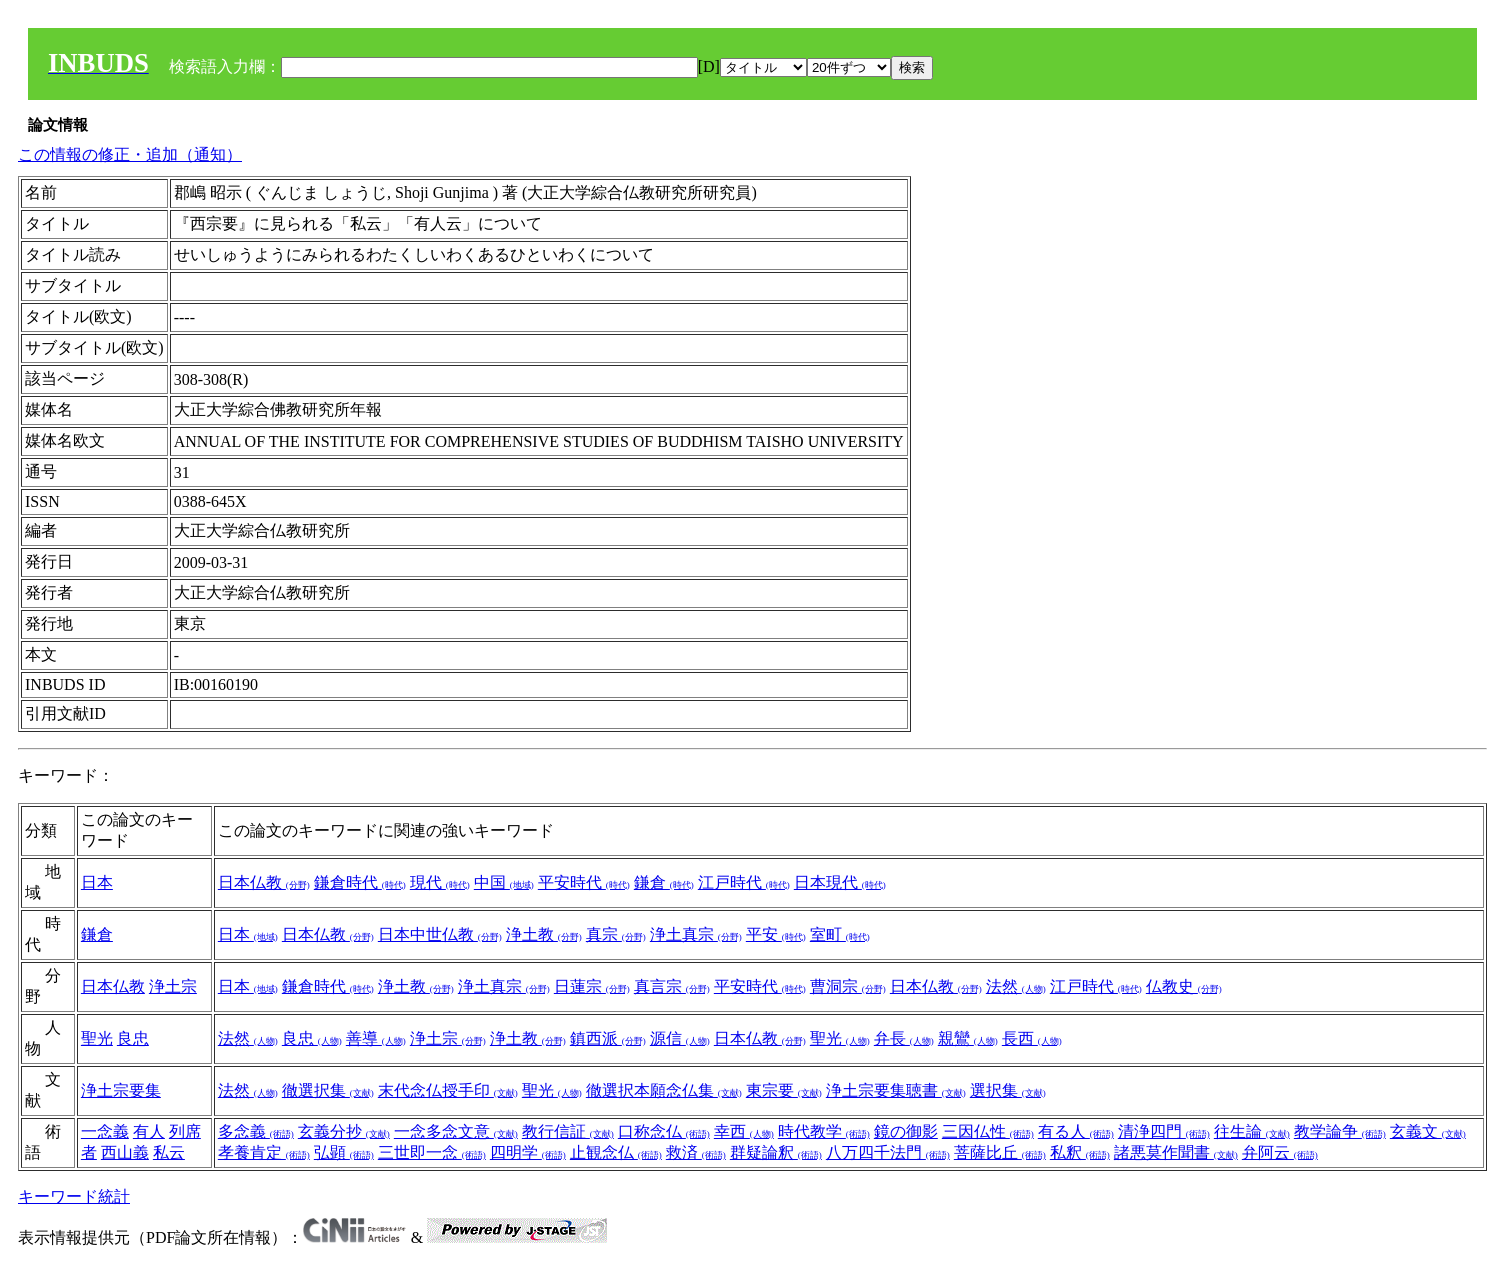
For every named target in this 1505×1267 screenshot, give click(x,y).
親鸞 (968, 1038)
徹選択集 (328, 1090)
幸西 (744, 1131)
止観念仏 (616, 1152)
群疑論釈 (776, 1152)
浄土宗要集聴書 (896, 1090)
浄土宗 (173, 986)
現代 (440, 882)
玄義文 (1428, 1131)
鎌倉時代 (360, 882)
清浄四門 (1164, 1131)
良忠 (133, 1038)
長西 (1032, 1038)
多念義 (256, 1131)
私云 (169, 1152)
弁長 (904, 1038)
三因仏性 (988, 1131)
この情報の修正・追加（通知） (130, 154)
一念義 (105, 1131)
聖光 (97, 1038)
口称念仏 (664, 1131)
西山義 (125, 1152)
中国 (504, 882)
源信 (680, 1038)
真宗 (616, 934)
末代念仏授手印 (448, 1090)
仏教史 (1184, 986)
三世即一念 (432, 1152)
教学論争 (1340, 1131)
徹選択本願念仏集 (664, 1090)
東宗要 (784, 1090)
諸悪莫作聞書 (1176, 1152)
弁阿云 (1280, 1152)
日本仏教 (264, 882)
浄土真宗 (696, 934)
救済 (696, 1152)
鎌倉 (664, 882)
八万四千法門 (888, 1152)
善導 (376, 1038)
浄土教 (544, 934)
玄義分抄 (344, 1131)
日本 (97, 882)
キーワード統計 (74, 1196)
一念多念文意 (456, 1131)
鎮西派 (608, 1038)
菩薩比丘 (1000, 1152)
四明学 (528, 1152)
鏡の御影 (906, 1131)
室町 (840, 934)
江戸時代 (744, 882)
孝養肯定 (264, 1152)
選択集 (1008, 1090)
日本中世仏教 (440, 934)
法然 (1016, 986)
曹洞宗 (848, 986)
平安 (776, 934)
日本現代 (840, 882)
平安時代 (584, 882)
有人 (149, 1131)
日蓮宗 (592, 986)
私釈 (1080, 1152)
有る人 (1076, 1131)
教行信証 (568, 1131)
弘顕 (344, 1152)
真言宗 (672, 986)
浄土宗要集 (121, 1090)
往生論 (1252, 1131)
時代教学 (824, 1131)
